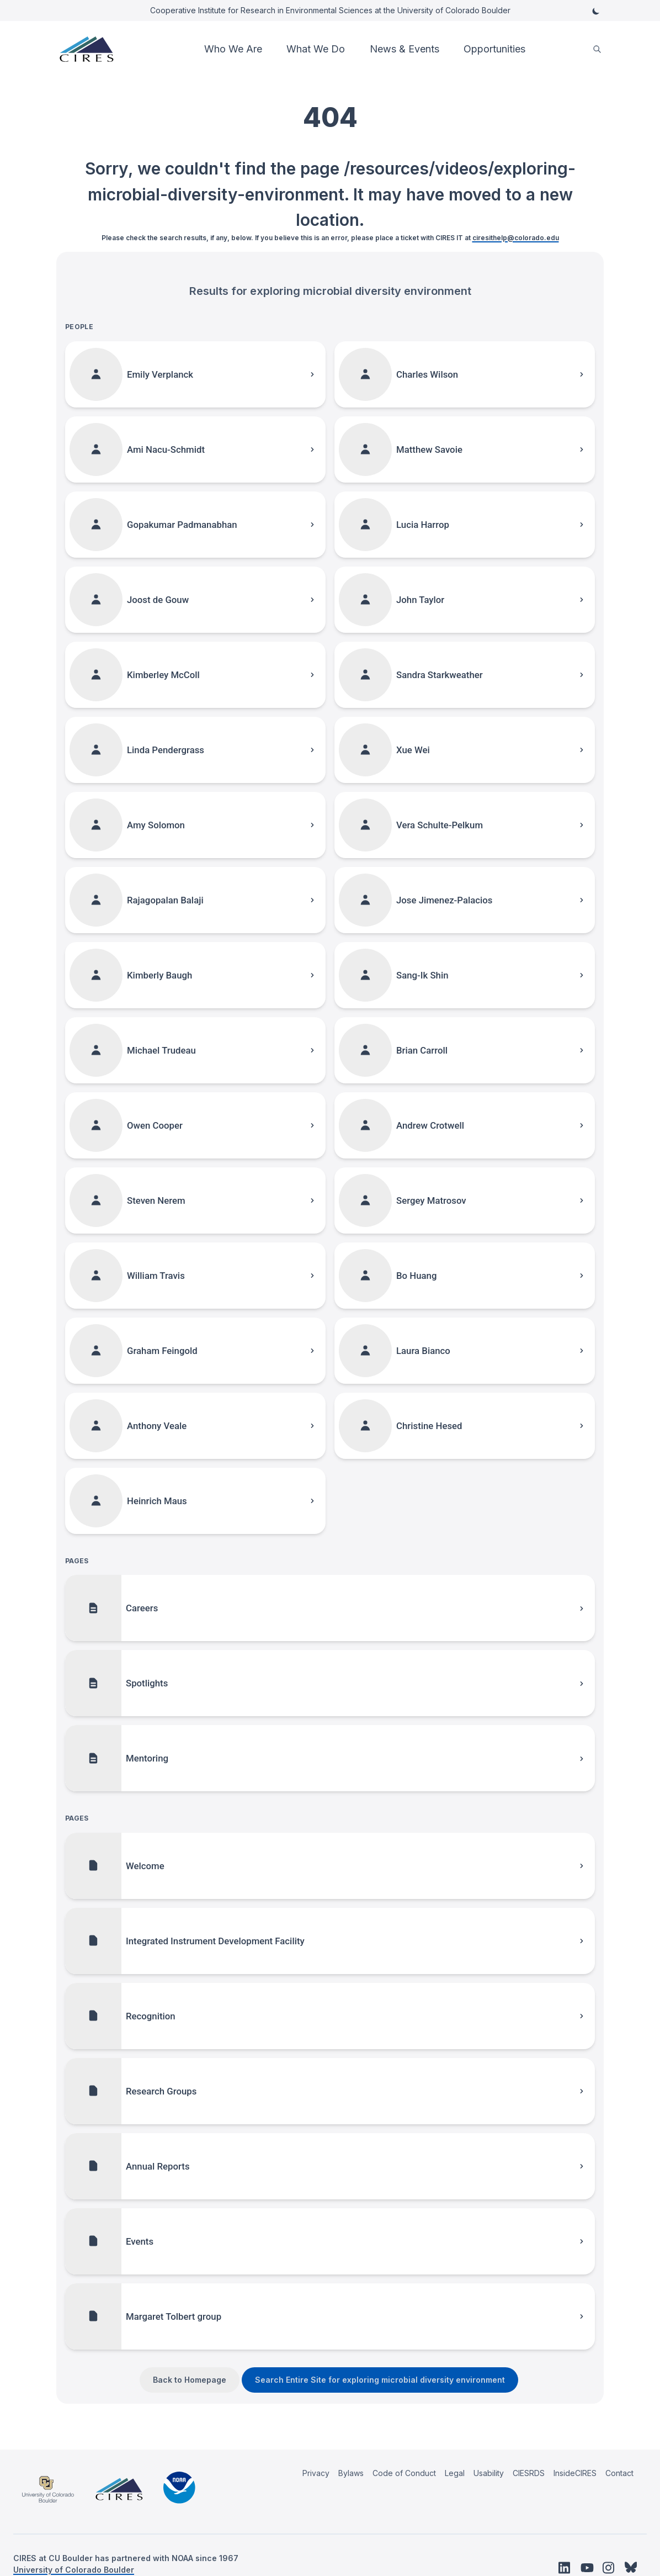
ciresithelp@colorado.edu (515, 238)
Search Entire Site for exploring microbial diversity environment (380, 2379)
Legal (455, 2473)
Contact (619, 2473)
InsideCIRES (575, 2473)
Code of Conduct (404, 2473)
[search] (597, 49)
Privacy (315, 2473)
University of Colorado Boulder (73, 2569)
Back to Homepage (189, 2379)
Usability (488, 2473)
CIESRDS (529, 2473)
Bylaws (351, 2473)
